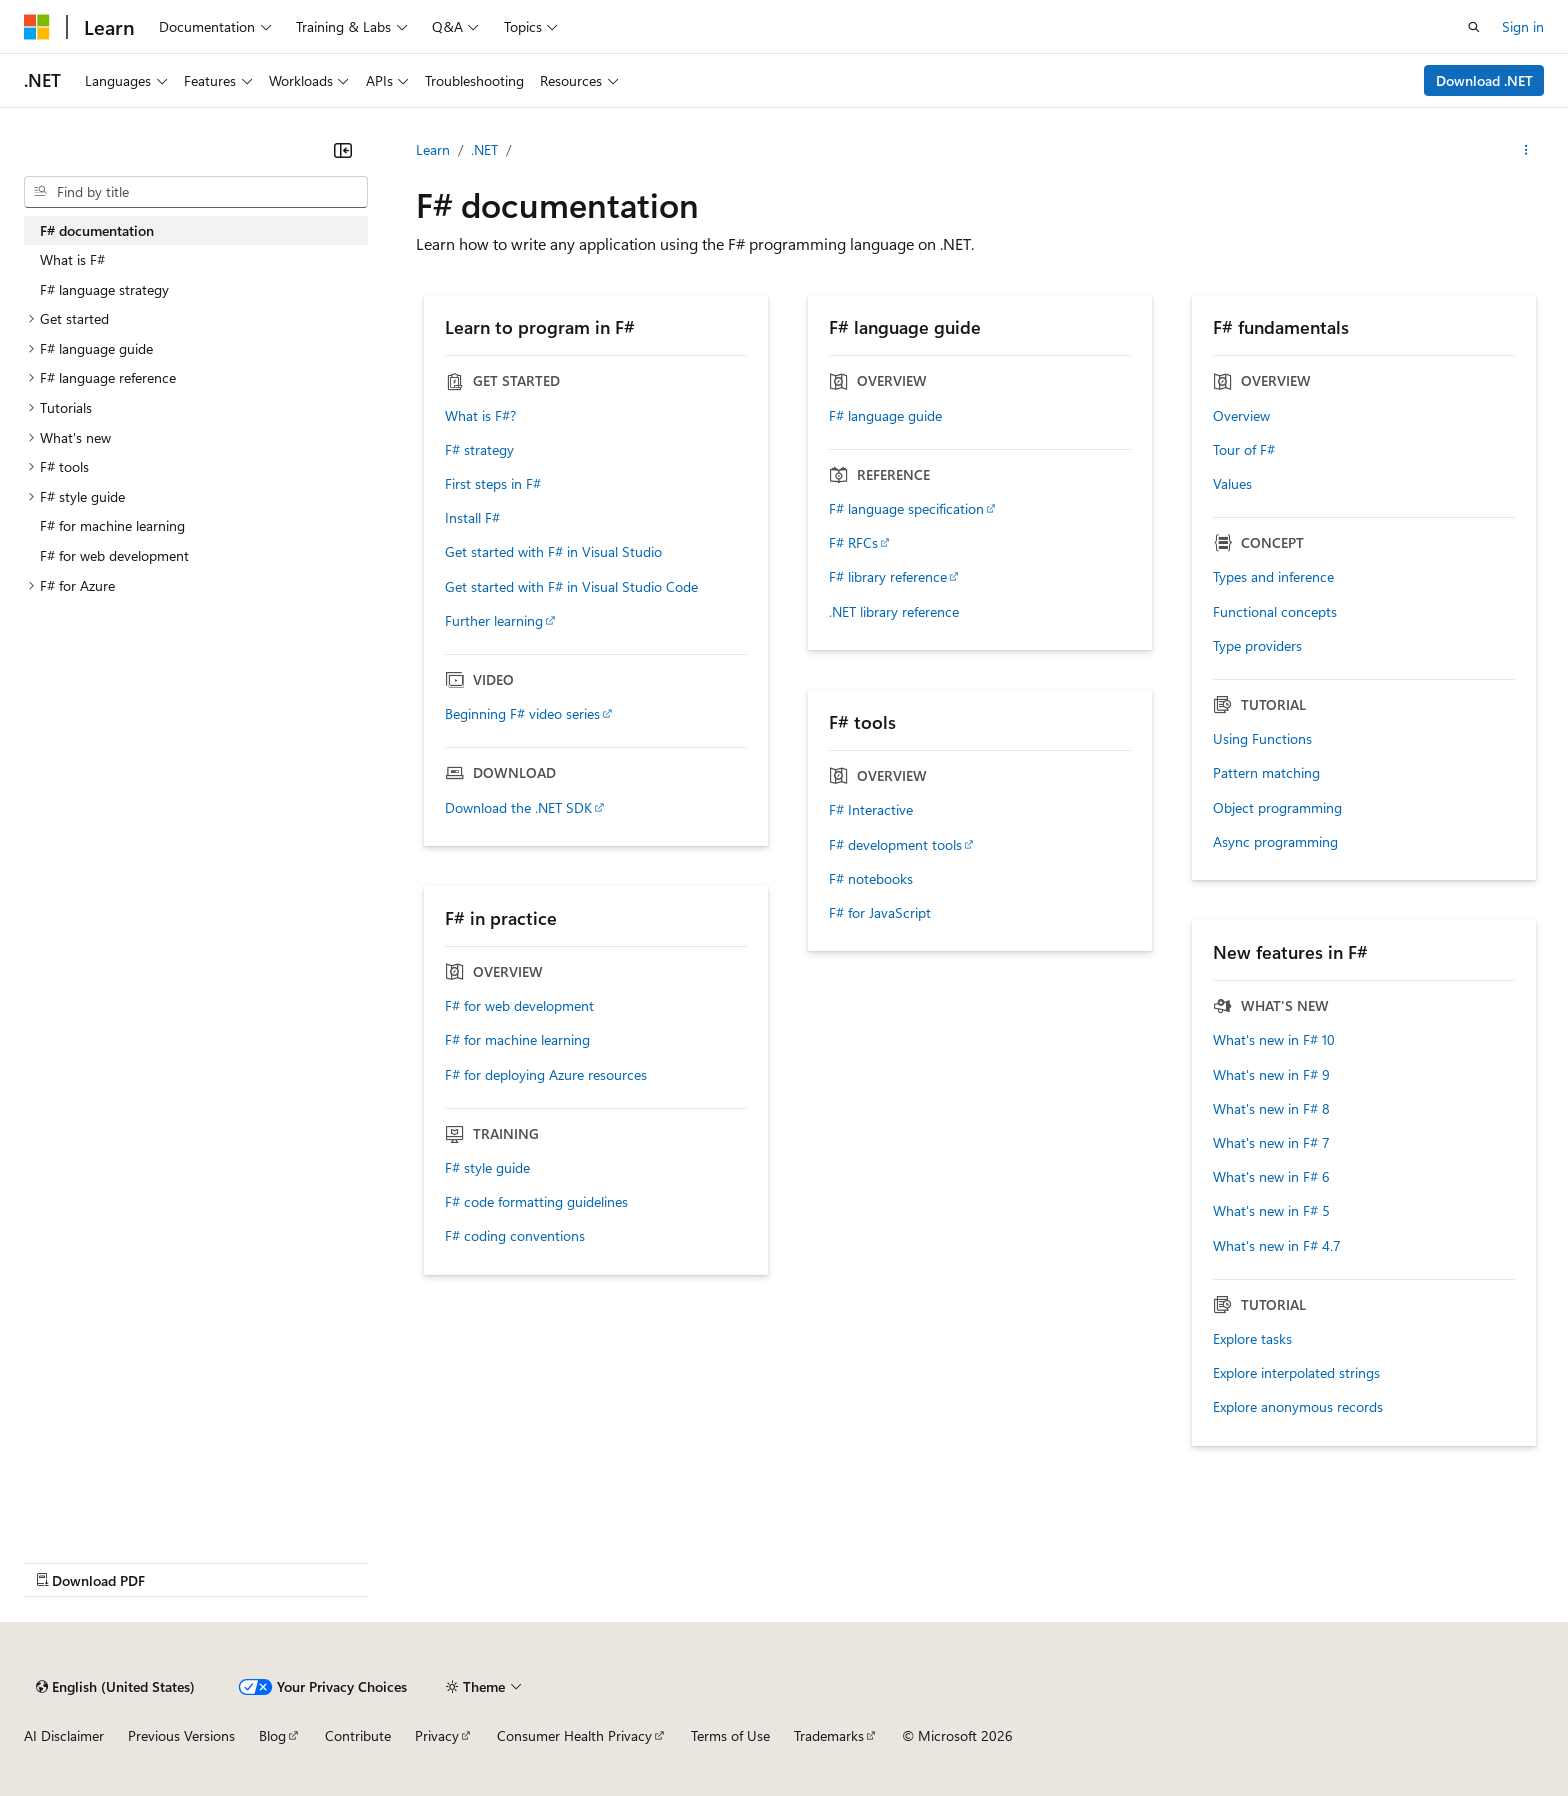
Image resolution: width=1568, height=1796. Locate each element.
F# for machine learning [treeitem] (112, 525)
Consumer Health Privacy (574, 1735)
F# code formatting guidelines (536, 1202)
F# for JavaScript (880, 913)
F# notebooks (871, 879)
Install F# (472, 518)
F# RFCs (853, 543)
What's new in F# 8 (1271, 1109)
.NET (484, 149)
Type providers (1257, 646)
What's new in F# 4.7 (1277, 1246)
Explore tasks (1252, 1339)
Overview (1241, 416)
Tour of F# (1244, 450)
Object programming (1277, 808)
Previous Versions (181, 1735)
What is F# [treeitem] (72, 259)
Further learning (494, 621)
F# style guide (487, 1168)
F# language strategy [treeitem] (104, 289)
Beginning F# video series (522, 714)
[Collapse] (343, 150)
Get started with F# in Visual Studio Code (571, 587)
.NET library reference (894, 612)
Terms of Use (730, 1735)
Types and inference (1273, 577)
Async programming (1275, 842)
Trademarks (829, 1735)
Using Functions (1262, 739)
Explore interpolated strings (1296, 1373)
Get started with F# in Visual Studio (553, 552)
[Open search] (1474, 27)
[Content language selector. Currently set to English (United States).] (115, 1687)
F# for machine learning (517, 1040)
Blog (272, 1735)
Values (1232, 484)
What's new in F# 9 (1271, 1075)
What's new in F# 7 (1271, 1143)
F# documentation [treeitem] (97, 230)
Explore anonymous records (1298, 1407)
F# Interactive (871, 810)
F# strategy (479, 450)
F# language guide (885, 416)
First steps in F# (493, 484)
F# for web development (519, 1006)
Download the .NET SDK (518, 808)
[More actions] (1526, 150)
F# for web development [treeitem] (114, 555)
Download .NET (1484, 80)
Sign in (1523, 26)
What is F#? (480, 416)
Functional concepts (1275, 612)
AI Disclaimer (64, 1735)
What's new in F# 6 (1271, 1177)
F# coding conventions (515, 1236)
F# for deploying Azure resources (546, 1075)
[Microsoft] (37, 27)
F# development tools (895, 845)
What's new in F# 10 (1274, 1040)
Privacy (437, 1735)
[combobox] (196, 192)
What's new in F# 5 (1271, 1211)
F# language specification (906, 509)
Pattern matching (1266, 773)
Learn (433, 149)
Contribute (358, 1735)
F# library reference (888, 577)
